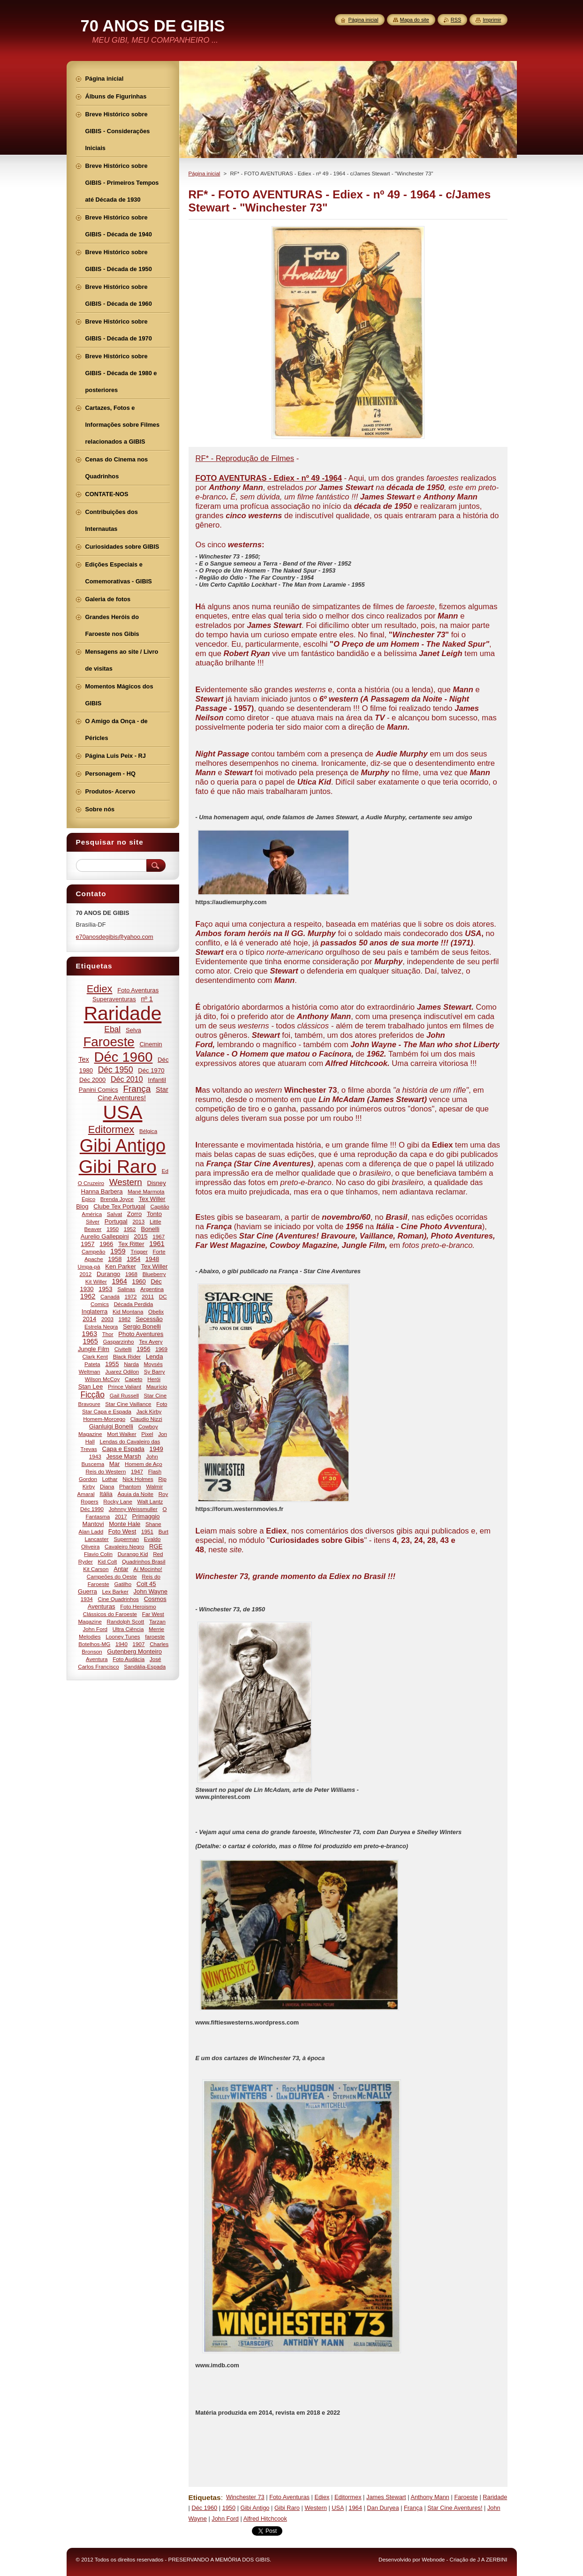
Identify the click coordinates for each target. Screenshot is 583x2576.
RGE (155, 1546)
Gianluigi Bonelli (111, 1426)
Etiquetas (205, 2497)
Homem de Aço (143, 1464)
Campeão (94, 1251)
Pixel (147, 1434)
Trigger (139, 1251)
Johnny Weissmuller (133, 1509)
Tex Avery (150, 1341)
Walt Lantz (150, 1501)
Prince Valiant (124, 1386)
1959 (117, 1251)
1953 (105, 1288)
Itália (106, 1493)
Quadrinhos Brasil (144, 1561)
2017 (121, 1516)
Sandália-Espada (145, 1666)
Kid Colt (107, 1561)
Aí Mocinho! (147, 1569)
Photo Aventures (140, 1333)
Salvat (114, 1214)
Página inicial (204, 173)
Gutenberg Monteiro (134, 1651)
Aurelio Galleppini (105, 1236)
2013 (138, 1221)
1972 (131, 1296)
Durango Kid (133, 1554)
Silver (92, 1221)
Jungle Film (93, 1348)
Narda (131, 1364)
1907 (139, 1644)
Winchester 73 (245, 2496)
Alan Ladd (91, 1531)
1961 (156, 1243)
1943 (95, 1456)
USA (338, 2507)
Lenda (154, 1356)
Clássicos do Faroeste (110, 1614)
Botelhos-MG (94, 1644)
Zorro (134, 1213)
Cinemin (150, 1044)
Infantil (157, 1079)
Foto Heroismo (138, 1606)
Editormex (348, 2496)
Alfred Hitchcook (265, 2518)
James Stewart (386, 2496)
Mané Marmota (146, 1191)
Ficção (92, 1394)
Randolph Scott (125, 1621)
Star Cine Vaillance (128, 1404)
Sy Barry (154, 1371)
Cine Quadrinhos (118, 1599)
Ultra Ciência (128, 1629)
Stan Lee (90, 1386)
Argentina (152, 1289)
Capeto (134, 1379)
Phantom (130, 1486)
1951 (147, 1531)
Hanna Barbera (101, 1191)
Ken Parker (120, 1266)
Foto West (122, 1531)
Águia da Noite (135, 1494)
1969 (161, 1349)
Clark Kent (95, 1356)
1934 (87, 1599)
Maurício (156, 1386)
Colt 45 (146, 1583)
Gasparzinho (118, 1341)
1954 (133, 1258)
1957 (87, 1243)
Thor (108, 1334)
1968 (131, 1274)
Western (315, 2507)
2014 (89, 1318)
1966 (106, 1243)
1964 (355, 2507)
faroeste (155, 1636)
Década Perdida (133, 1304)
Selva (133, 1030)
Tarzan (157, 1621)
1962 (87, 1296)
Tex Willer (154, 1266)
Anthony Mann (429, 2496)
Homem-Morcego (104, 1419)
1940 (121, 1644)
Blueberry (154, 1274)
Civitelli (123, 1349)
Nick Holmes (137, 1479)
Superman (126, 1539)
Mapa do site (414, 20)
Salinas (126, 1289)
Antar (121, 1568)
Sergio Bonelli (142, 1326)
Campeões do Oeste (112, 1576)
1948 (152, 1258)
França (413, 2507)
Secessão (149, 1318)
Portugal (116, 1221)
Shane (153, 1524)
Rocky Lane (117, 1501)
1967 (158, 1236)
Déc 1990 (92, 1509)
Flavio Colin (98, 1554)
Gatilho (122, 1584)
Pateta (92, 1364)
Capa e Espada (123, 1448)
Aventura (96, 1659)
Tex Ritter (131, 1243)
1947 (137, 1471)
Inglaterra (94, 1311)
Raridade (495, 2496)
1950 (228, 2507)
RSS (456, 20)
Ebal (112, 1029)
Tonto (154, 1213)
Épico (88, 1199)
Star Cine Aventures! (454, 2507)
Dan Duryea (383, 2507)
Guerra (87, 1591)
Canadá (110, 1296)
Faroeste (466, 2496)
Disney (156, 1182)
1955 (112, 1363)
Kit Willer (96, 1281)
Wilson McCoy (102, 1379)
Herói (153, 1379)
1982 (125, 1319)
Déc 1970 (151, 1070)
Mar (114, 1463)
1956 (143, 1348)
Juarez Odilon (122, 1371)
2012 (85, 1274)
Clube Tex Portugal (119, 1206)
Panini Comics (98, 1089)
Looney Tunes (123, 1636)
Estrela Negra (101, 1326)
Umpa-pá (89, 1266)
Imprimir (492, 20)
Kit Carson (95, 1569)
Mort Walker (121, 1434)
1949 (156, 1448)
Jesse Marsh (123, 1456)
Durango (108, 1273)
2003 (107, 1319)
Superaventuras (114, 999)
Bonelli (150, 1228)
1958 (114, 1258)
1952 (130, 1229)
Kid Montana (128, 1311)
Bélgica (148, 1131)
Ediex (321, 2496)
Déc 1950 (115, 1069)
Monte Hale (124, 1523)
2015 (140, 1236)
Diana (107, 1486)
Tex (83, 1059)
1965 (90, 1341)
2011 (148, 1296)
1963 (89, 1333)
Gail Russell (124, 1395)
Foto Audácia (128, 1659)
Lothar (110, 1479)
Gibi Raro (287, 2507)
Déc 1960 (204, 2507)
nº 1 (147, 999)
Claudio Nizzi (146, 1419)
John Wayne (150, 1591)
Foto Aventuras (289, 2496)
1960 (139, 1281)
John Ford (225, 2518)
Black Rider (127, 1356)
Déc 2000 (92, 1079)
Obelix (156, 1311)
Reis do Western (105, 1471)
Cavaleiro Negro (124, 1546)
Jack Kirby (149, 1411)
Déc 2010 (127, 1079)
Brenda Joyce (117, 1199)
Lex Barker (115, 1591)
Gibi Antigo (255, 2507)
